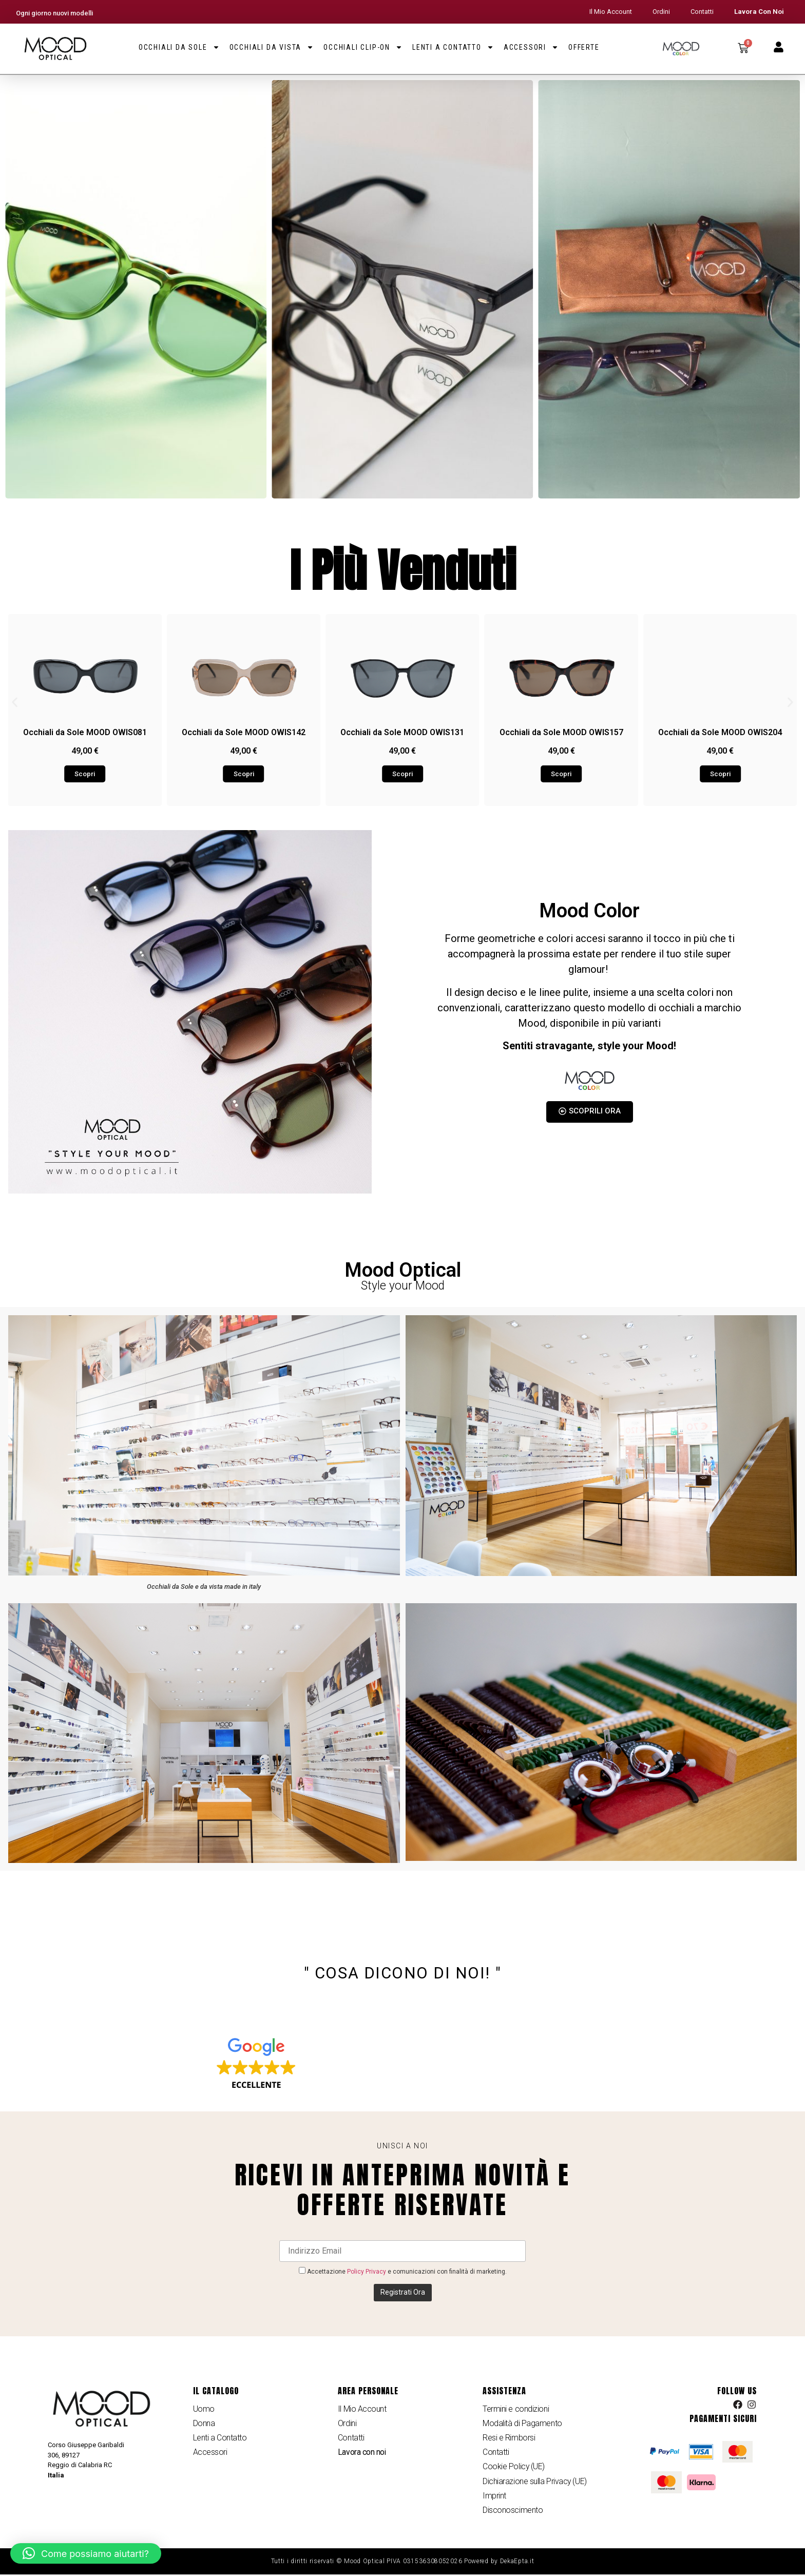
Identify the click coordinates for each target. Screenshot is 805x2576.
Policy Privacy (366, 2271)
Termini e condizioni (516, 2409)
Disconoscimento (513, 2511)
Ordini (661, 11)
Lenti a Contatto (453, 47)
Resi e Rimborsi (509, 2438)
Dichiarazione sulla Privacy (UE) (535, 2482)
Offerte (584, 47)
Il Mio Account (610, 11)
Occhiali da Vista (271, 47)
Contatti (702, 11)
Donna (204, 2423)
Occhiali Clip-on (362, 47)
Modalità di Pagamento (522, 2423)
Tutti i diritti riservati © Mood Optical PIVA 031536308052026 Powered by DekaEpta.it (402, 2562)
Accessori (531, 47)
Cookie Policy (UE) (514, 2467)
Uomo (204, 2409)
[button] (14, 702)
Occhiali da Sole (179, 47)
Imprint (494, 2497)
